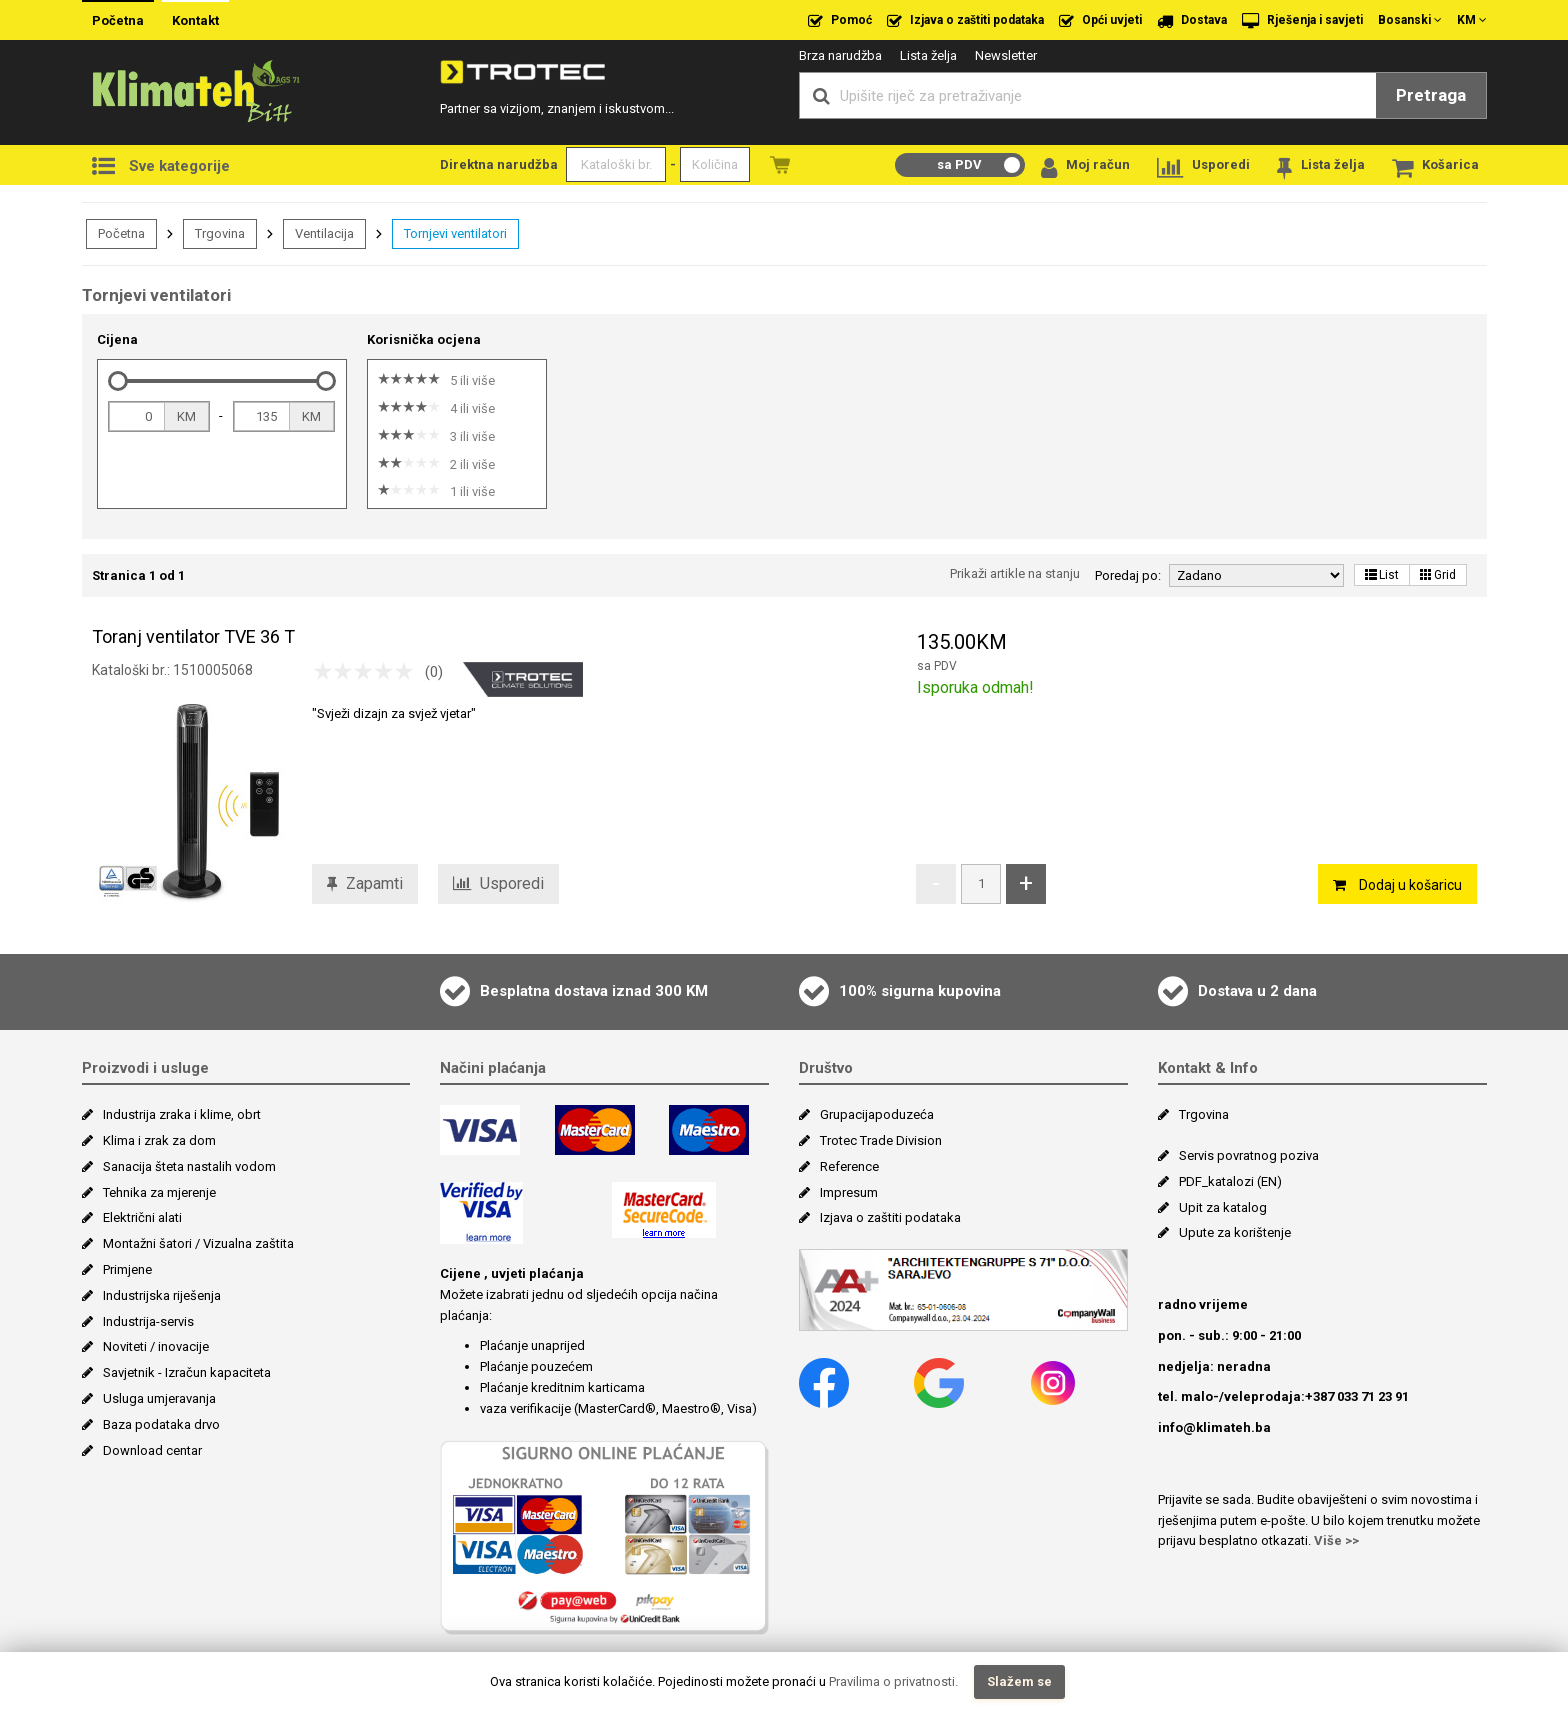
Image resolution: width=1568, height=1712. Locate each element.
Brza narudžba (840, 55)
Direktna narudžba (499, 164)
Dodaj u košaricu (1397, 885)
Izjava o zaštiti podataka (965, 21)
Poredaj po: (1128, 575)
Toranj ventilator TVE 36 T (193, 637)
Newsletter (1006, 55)
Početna (118, 20)
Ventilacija (324, 233)
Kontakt (195, 20)
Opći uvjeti (1100, 21)
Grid (1438, 575)
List (1382, 575)
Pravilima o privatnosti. (893, 1681)
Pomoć (840, 21)
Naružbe (780, 164)
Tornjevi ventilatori (455, 233)
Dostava (1192, 21)
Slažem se (1019, 1681)
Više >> (1336, 1540)
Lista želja (928, 55)
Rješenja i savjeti (1302, 21)
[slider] (118, 381)
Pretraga (1431, 95)
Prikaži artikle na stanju (1015, 573)
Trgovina (220, 233)
